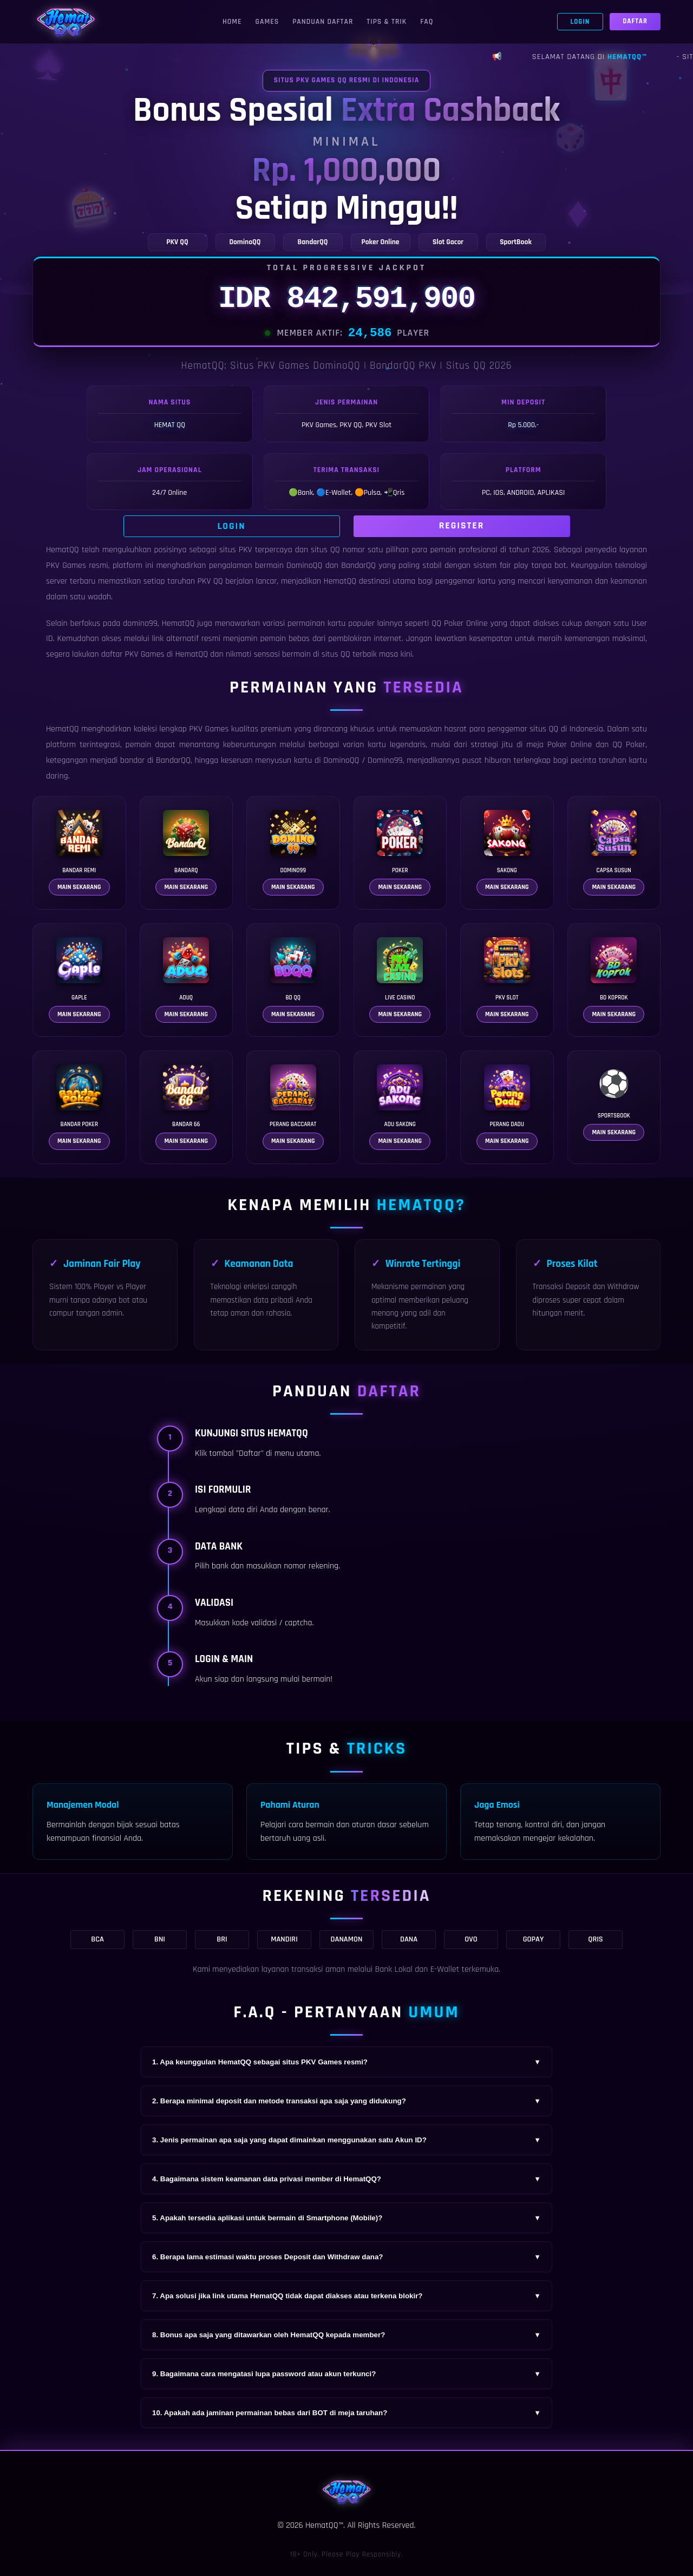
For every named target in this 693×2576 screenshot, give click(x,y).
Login (580, 21)
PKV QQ (210, 581)
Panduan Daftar (322, 22)
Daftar (635, 21)
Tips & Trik (387, 22)
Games (267, 22)
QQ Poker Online (459, 623)
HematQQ (62, 549)
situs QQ (336, 654)
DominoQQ (341, 760)
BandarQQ (358, 565)
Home (232, 22)
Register (462, 526)
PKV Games (208, 729)
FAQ (426, 22)
